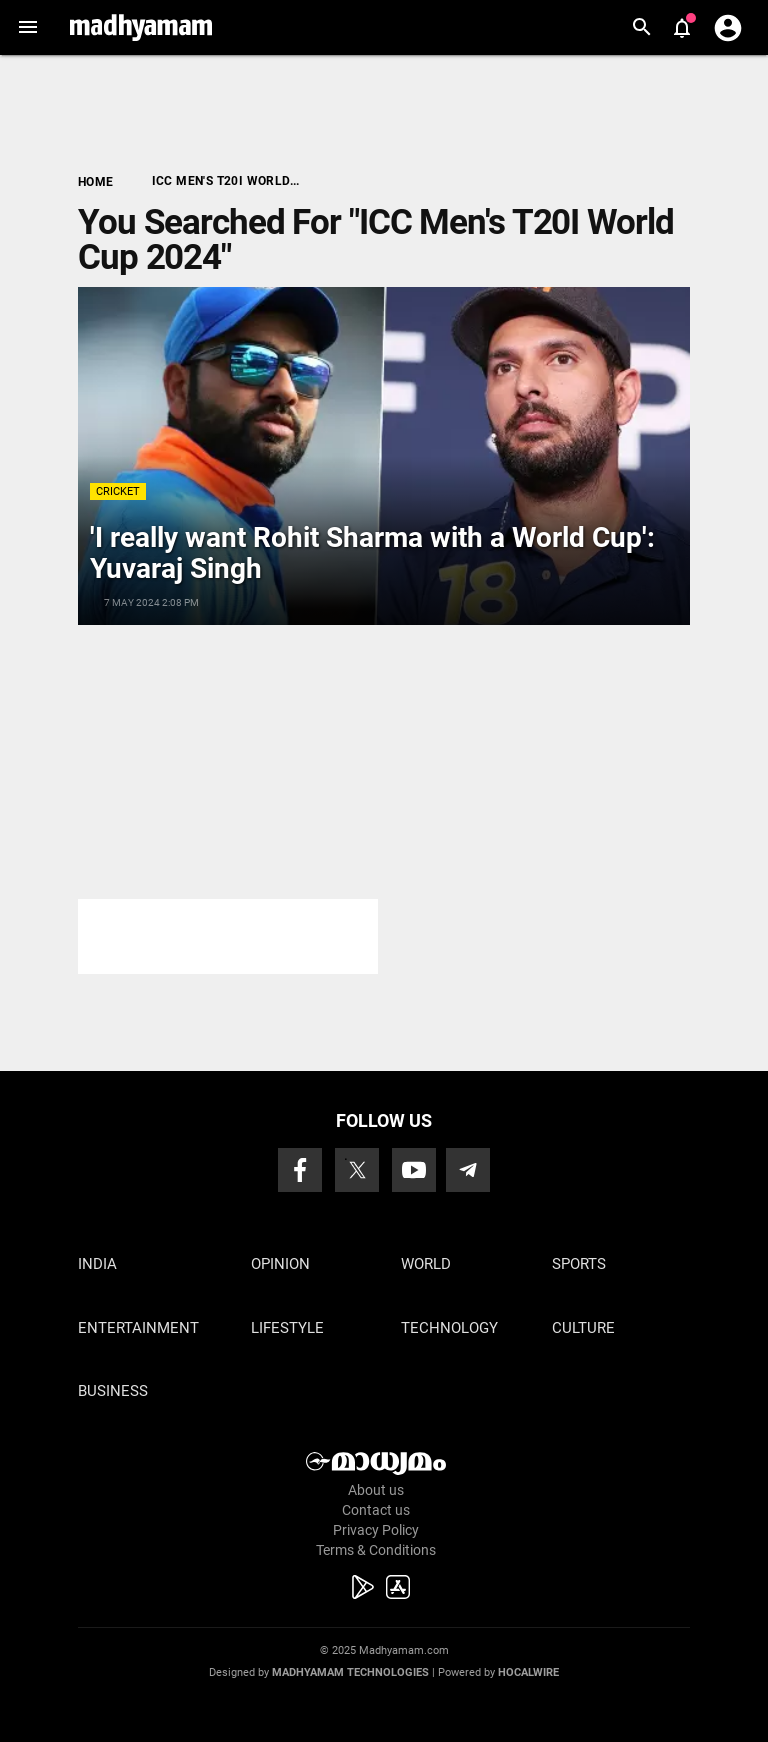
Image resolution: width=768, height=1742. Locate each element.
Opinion (280, 1264)
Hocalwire (528, 1672)
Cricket (118, 491)
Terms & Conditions (376, 1550)
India (97, 1264)
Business (113, 1391)
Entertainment (138, 1328)
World (426, 1264)
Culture (583, 1328)
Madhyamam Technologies (350, 1672)
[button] (27, 27)
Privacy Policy (376, 1530)
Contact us (376, 1510)
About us (376, 1490)
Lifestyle (287, 1328)
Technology (449, 1328)
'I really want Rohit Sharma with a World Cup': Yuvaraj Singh (372, 553)
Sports (579, 1264)
